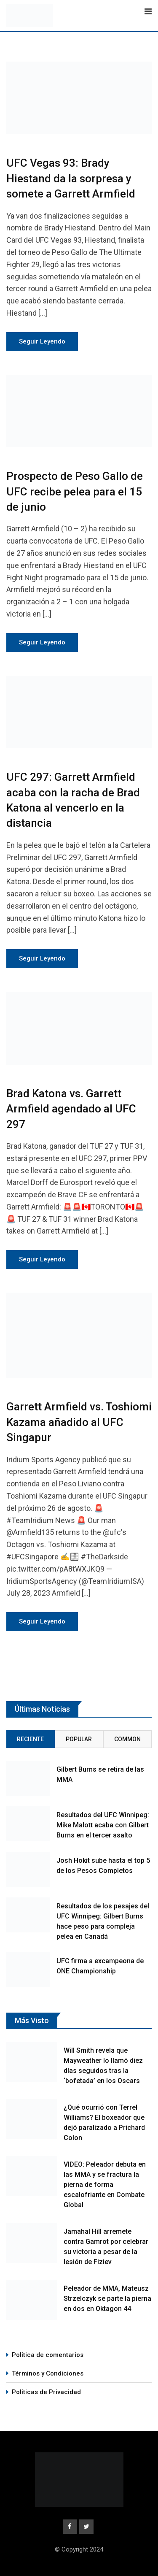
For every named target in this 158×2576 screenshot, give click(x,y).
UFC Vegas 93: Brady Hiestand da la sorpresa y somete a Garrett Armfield (70, 178)
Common (127, 1739)
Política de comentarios (47, 2355)
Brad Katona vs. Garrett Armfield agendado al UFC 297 (71, 1109)
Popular (79, 1739)
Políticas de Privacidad (46, 2392)
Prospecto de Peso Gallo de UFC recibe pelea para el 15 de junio (74, 491)
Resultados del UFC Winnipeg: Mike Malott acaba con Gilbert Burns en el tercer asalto (102, 1825)
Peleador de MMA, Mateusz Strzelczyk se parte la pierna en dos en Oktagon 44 (107, 2298)
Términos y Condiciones (47, 2373)
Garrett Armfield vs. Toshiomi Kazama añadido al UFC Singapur (79, 1422)
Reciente (30, 1739)
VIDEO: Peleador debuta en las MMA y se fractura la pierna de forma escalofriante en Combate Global (105, 2184)
